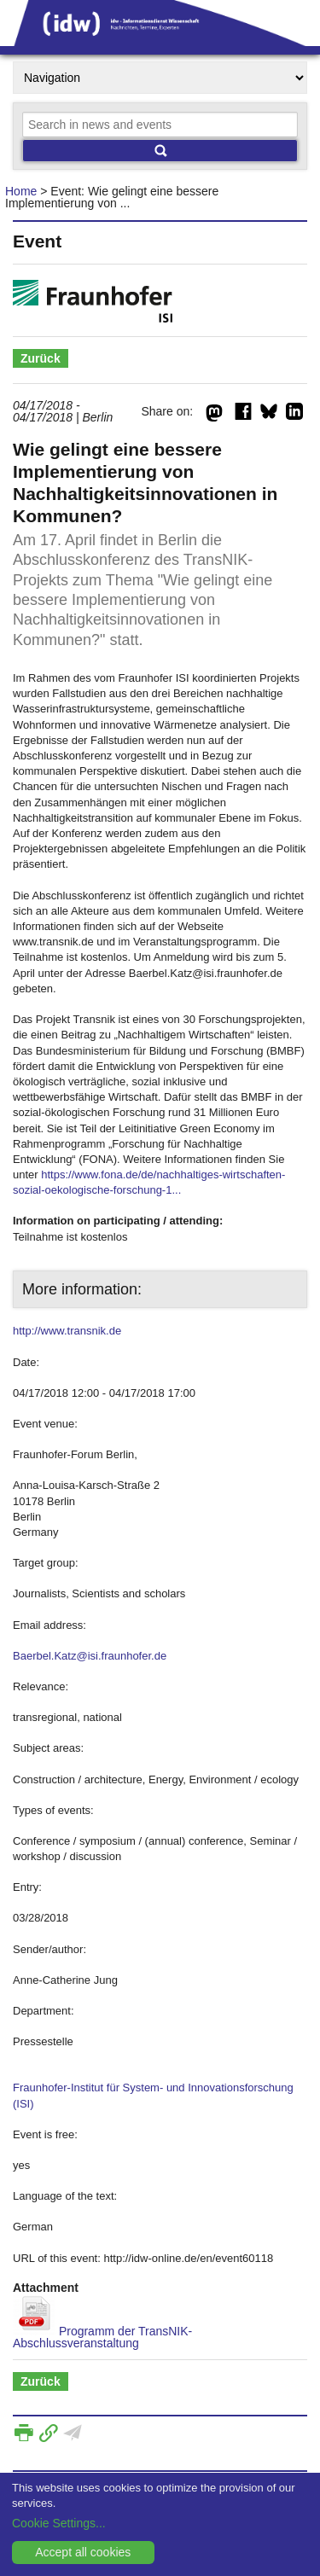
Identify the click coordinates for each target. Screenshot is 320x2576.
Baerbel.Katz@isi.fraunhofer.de (89, 1655)
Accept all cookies (83, 2552)
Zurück (40, 358)
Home (21, 191)
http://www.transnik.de (67, 1330)
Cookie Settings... (59, 2523)
